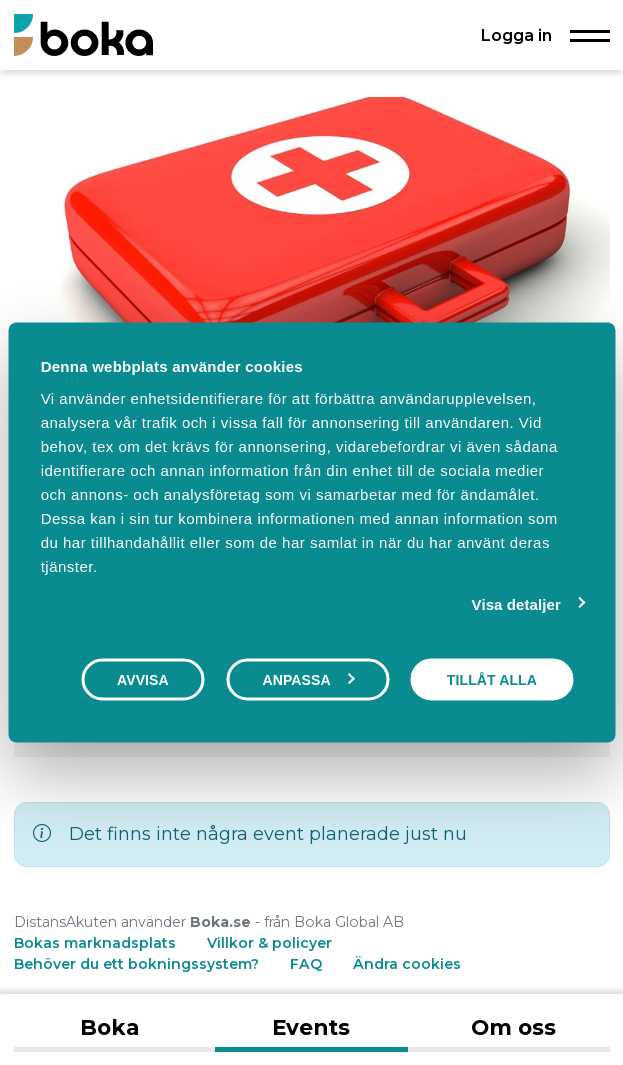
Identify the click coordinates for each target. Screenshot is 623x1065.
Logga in (516, 35)
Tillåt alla (492, 680)
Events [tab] (311, 1027)
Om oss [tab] (513, 1027)
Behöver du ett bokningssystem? (136, 964)
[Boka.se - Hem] (83, 34)
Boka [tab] (109, 1027)
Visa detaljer (516, 604)
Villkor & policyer (269, 943)
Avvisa (143, 680)
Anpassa (308, 680)
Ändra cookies (407, 964)
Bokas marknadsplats (95, 943)
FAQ (308, 964)
